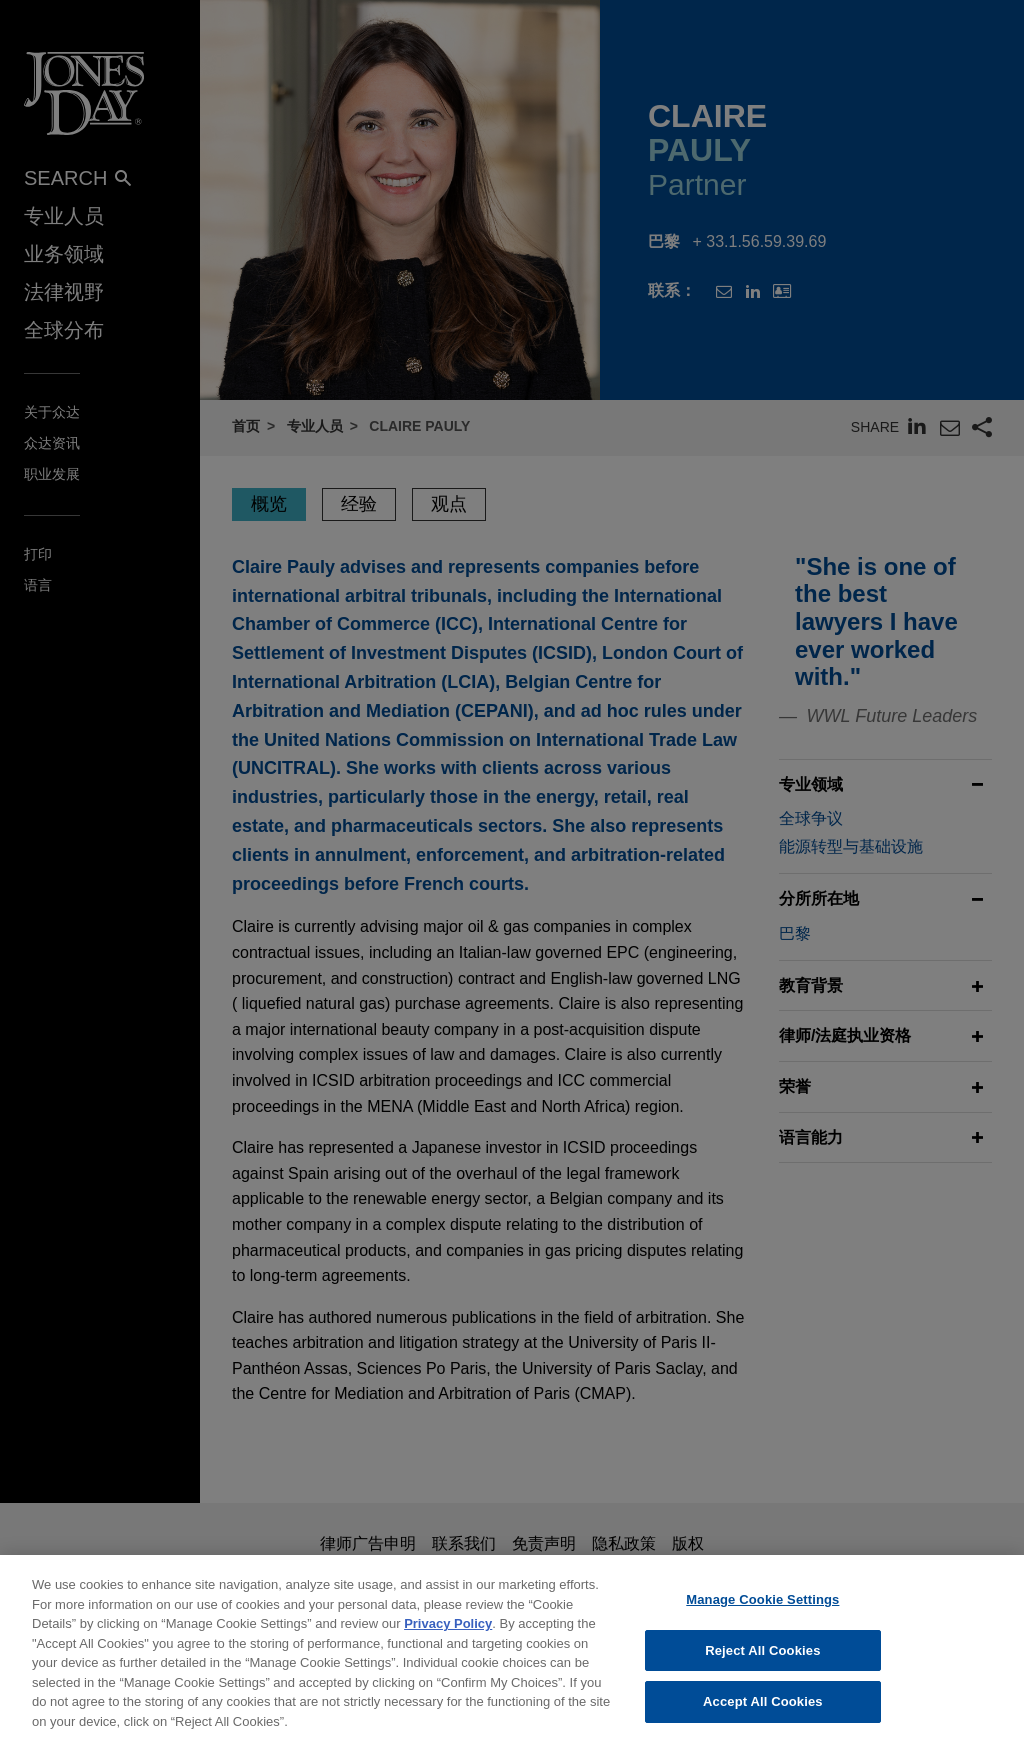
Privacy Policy (448, 1634)
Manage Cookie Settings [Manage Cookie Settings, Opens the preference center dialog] (762, 1610)
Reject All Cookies (762, 1661)
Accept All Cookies (763, 1713)
